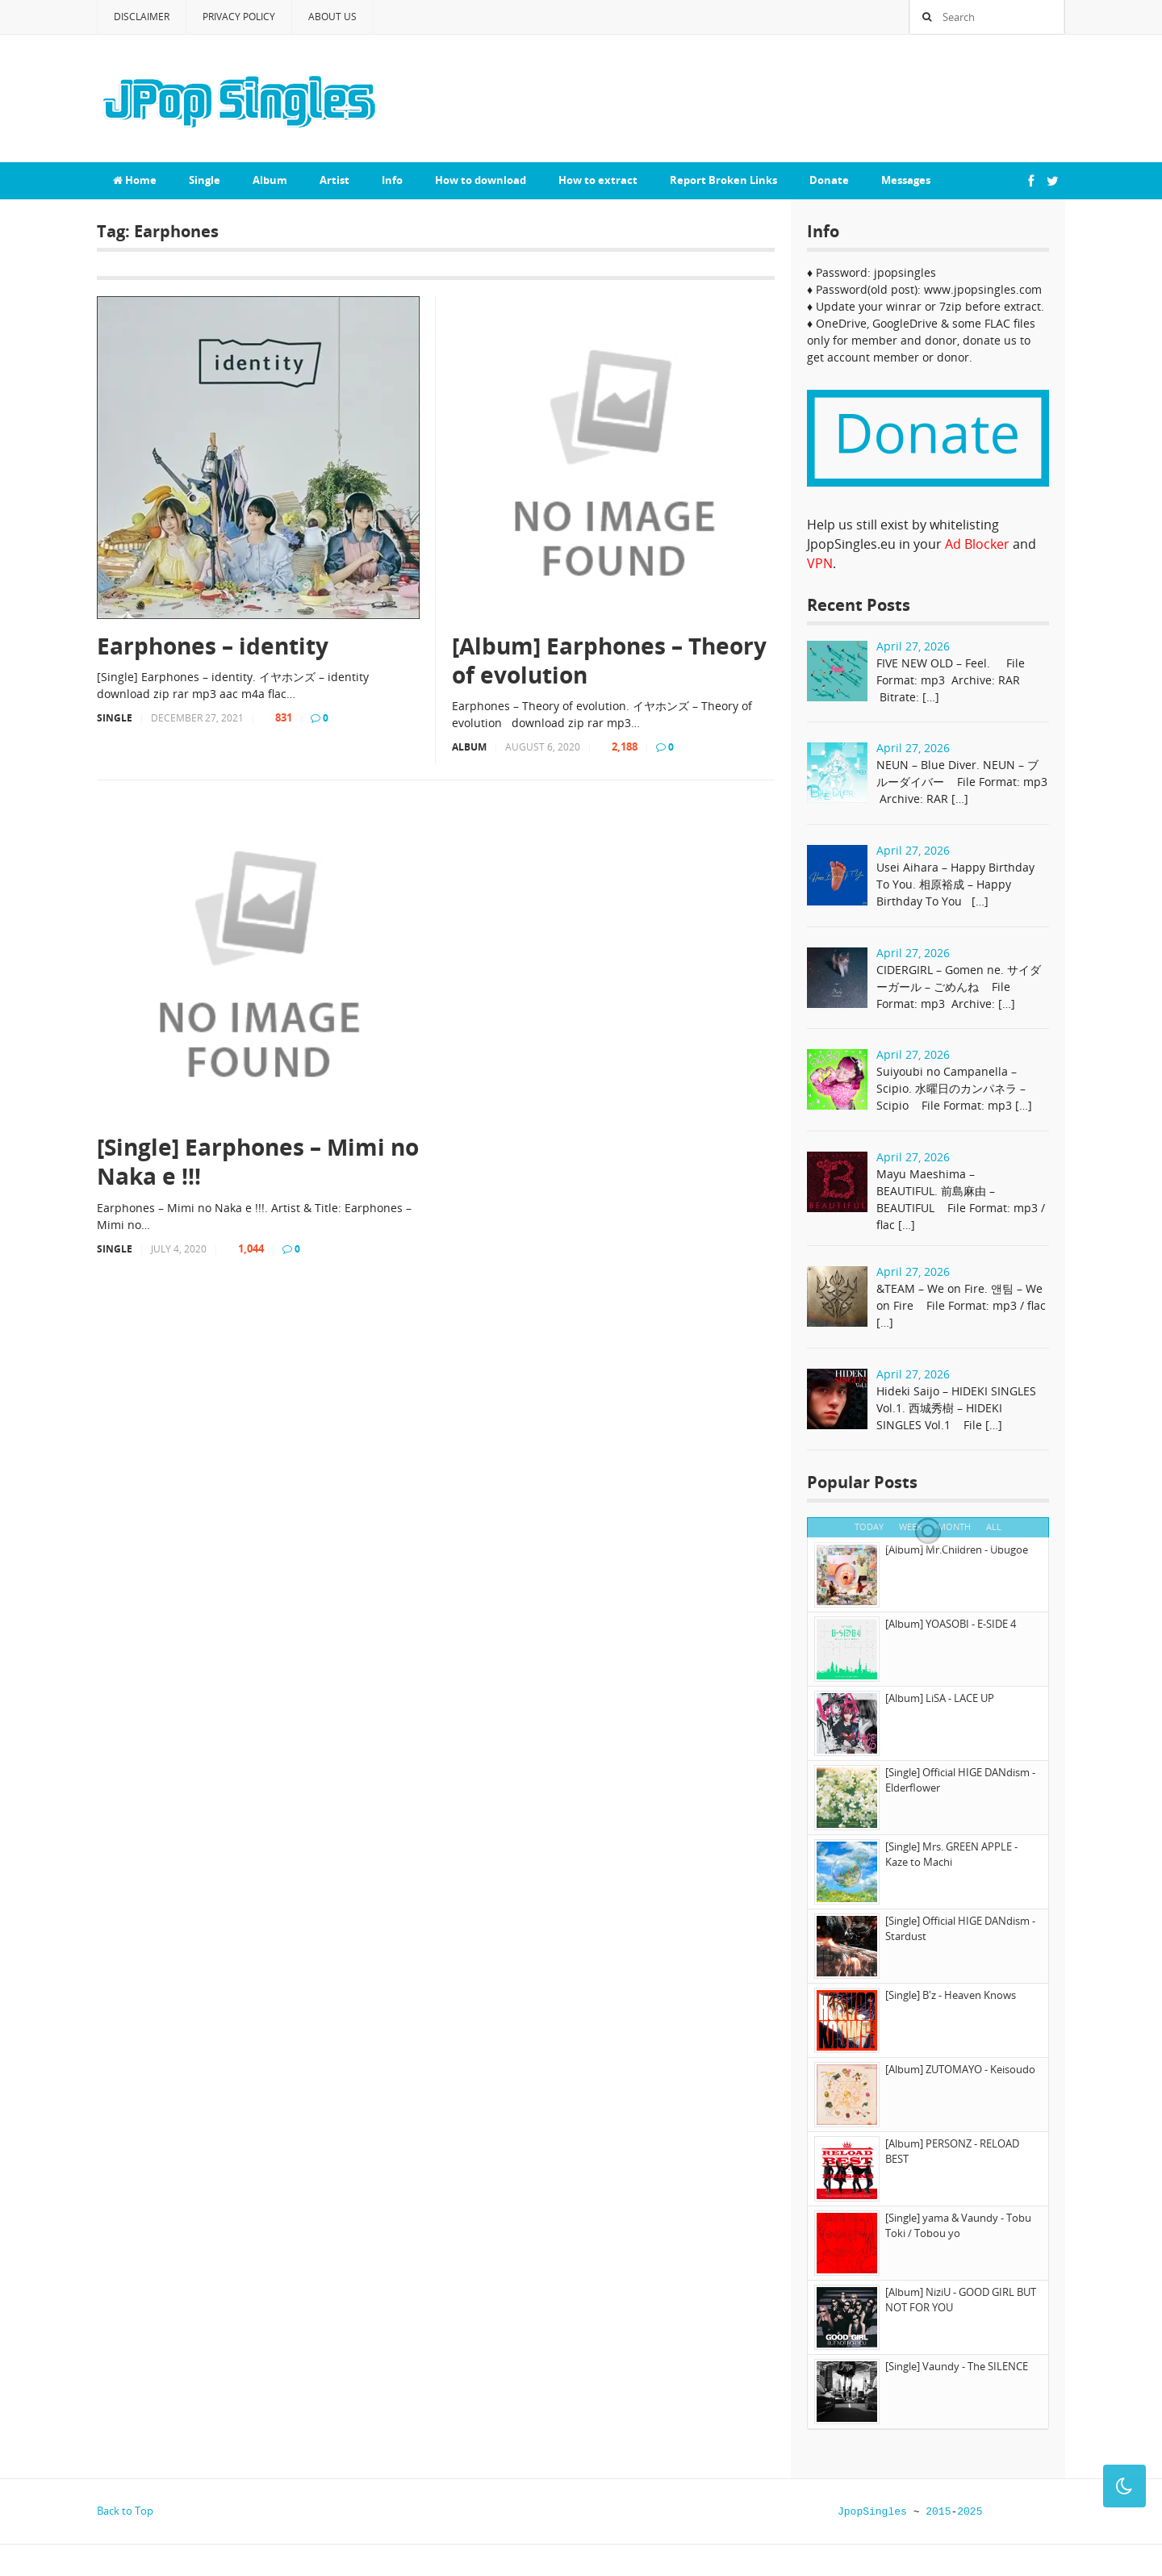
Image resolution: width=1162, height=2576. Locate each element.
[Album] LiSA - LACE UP (939, 1698)
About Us (332, 16)
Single (204, 180)
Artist (334, 180)
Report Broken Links (723, 180)
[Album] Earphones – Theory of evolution (609, 660)
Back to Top (125, 2510)
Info (392, 180)
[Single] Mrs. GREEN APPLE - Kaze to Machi (951, 1854)
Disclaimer (141, 16)
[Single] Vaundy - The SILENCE (956, 2366)
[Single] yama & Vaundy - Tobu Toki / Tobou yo (958, 2225)
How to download (480, 180)
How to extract (597, 180)
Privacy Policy (239, 16)
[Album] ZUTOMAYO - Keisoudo (960, 2069)
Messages (905, 180)
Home (135, 180)
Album (270, 180)
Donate (829, 180)
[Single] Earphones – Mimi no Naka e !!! (258, 1161)
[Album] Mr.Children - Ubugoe (956, 1549)
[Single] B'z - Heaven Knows (950, 1995)
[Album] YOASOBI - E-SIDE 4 (950, 1623)
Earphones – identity (212, 645)
